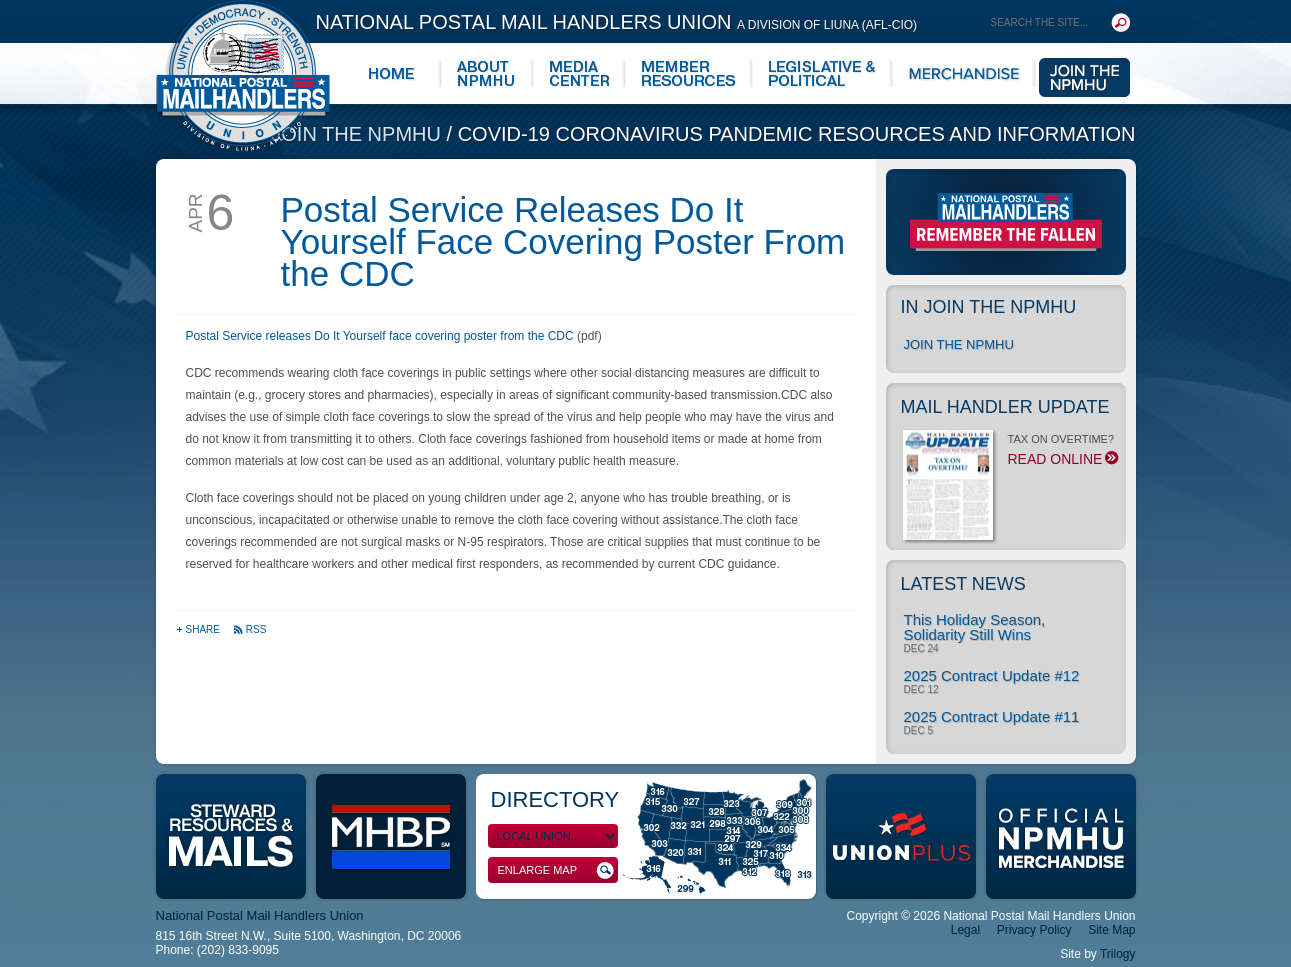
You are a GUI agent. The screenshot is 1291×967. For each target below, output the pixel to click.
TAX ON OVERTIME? (1009, 455)
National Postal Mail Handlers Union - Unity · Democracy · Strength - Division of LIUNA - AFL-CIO (243, 75)
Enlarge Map (556, 870)
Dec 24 (921, 649)
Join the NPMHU (358, 134)
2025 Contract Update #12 (992, 675)
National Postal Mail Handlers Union (617, 22)
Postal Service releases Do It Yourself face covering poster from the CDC (380, 336)
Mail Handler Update (1005, 407)
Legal (965, 930)
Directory (555, 799)
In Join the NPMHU (989, 307)
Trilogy (1118, 954)
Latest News (963, 584)
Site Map (1111, 930)
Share (199, 629)
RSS (250, 629)
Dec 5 (918, 731)
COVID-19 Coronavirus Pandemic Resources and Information (797, 134)
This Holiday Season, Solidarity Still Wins (975, 627)
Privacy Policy (1034, 930)
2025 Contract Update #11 (992, 716)
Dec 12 (921, 690)
